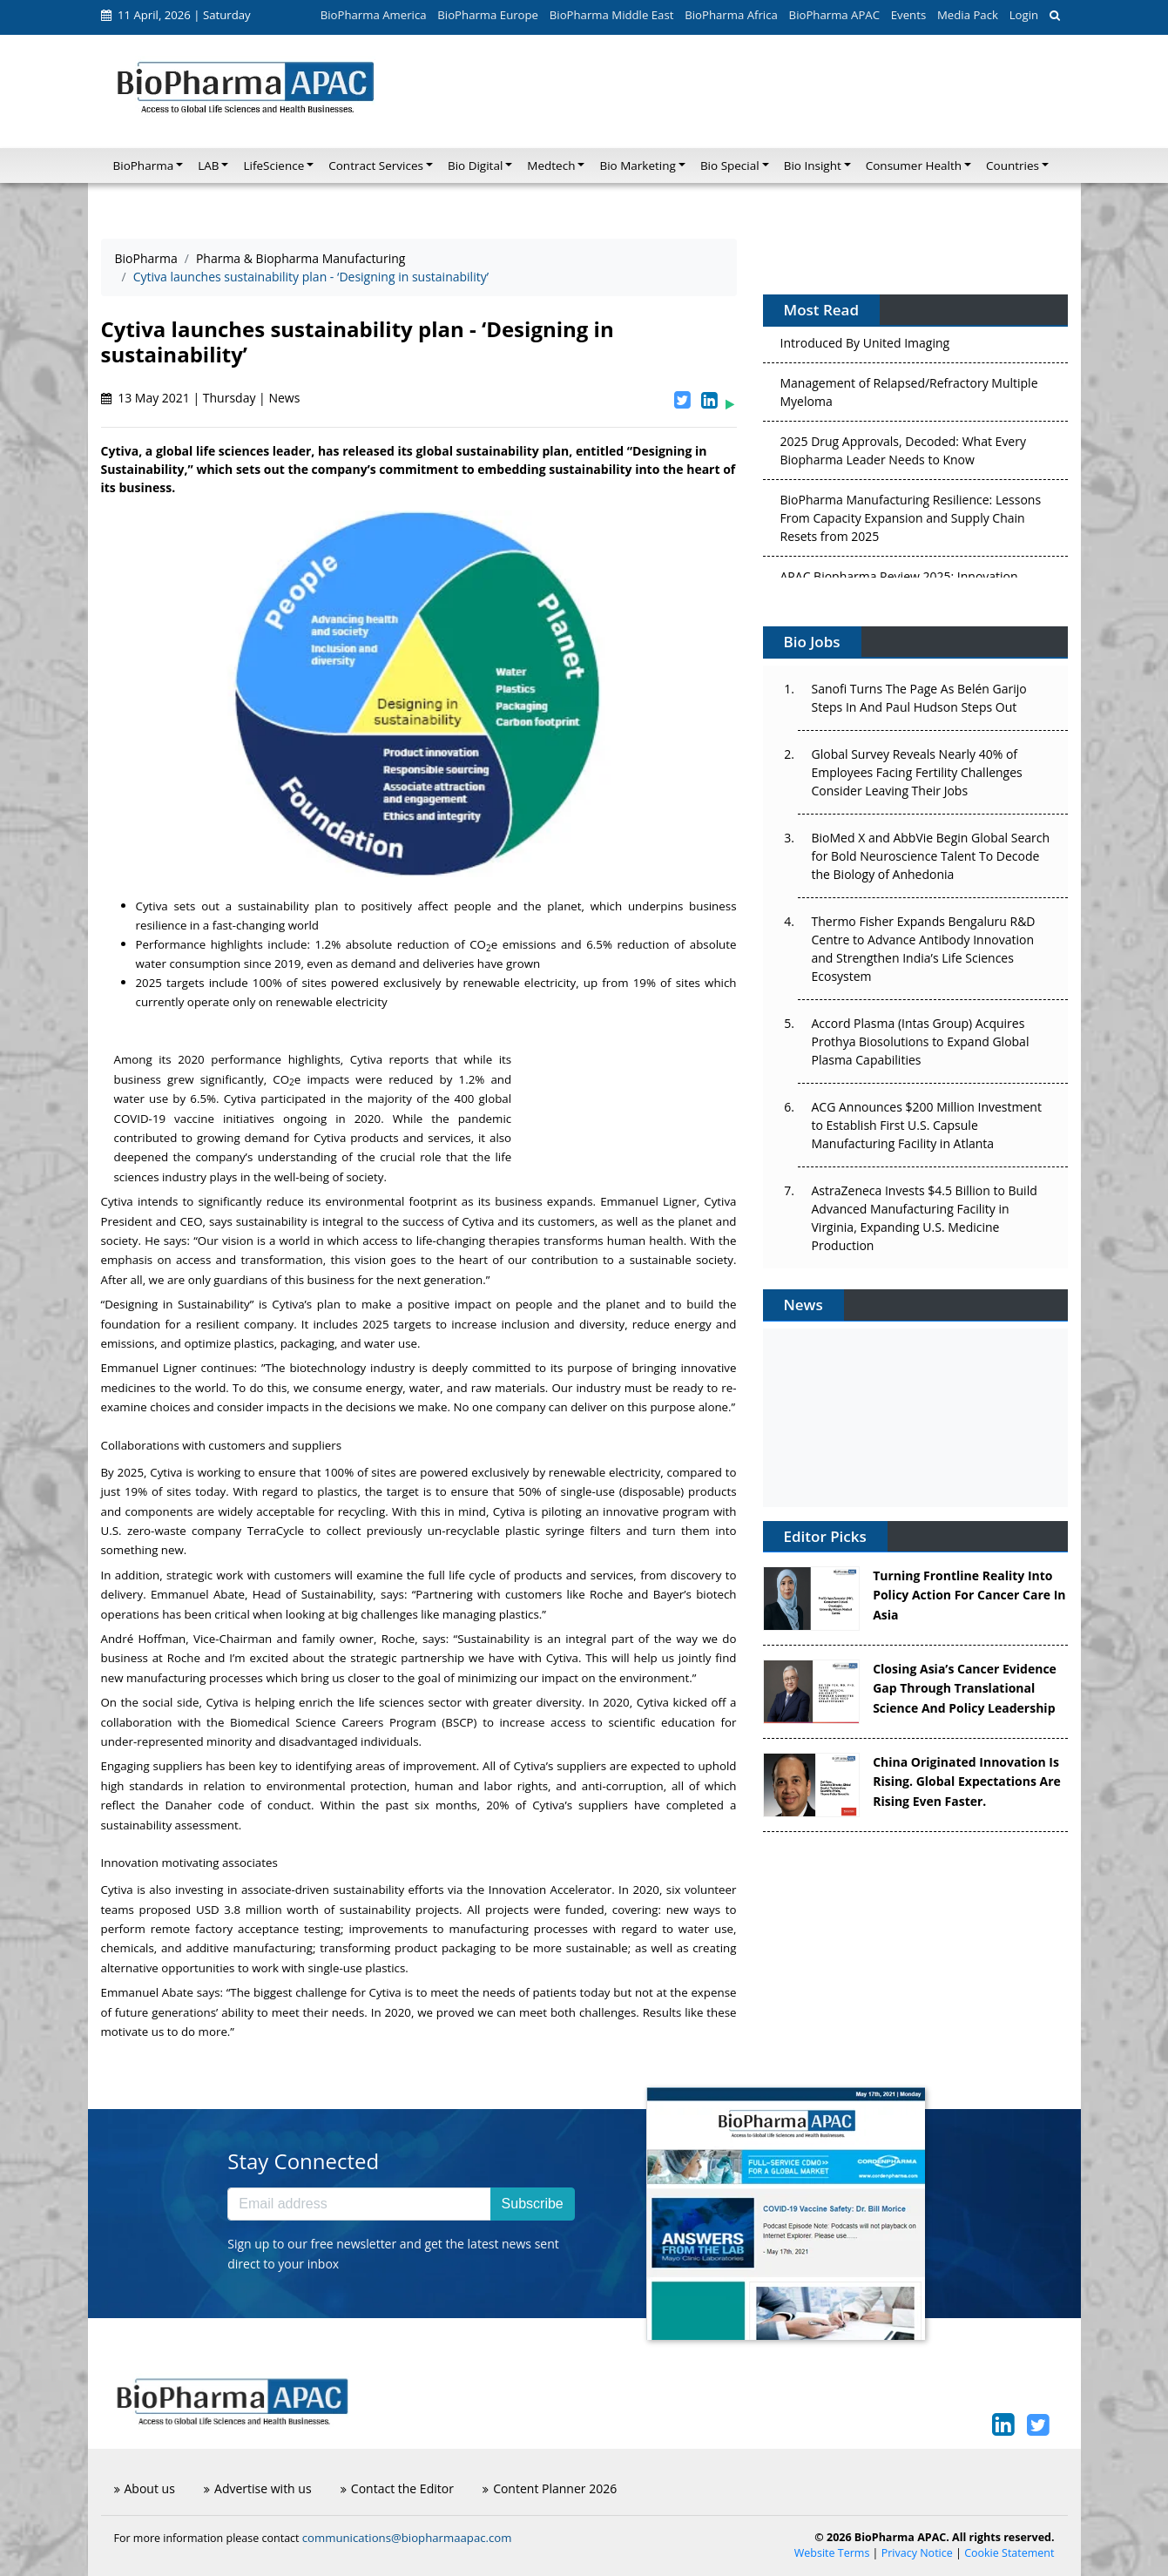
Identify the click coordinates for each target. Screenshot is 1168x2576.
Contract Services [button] (375, 165)
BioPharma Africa (731, 15)
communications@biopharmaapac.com (407, 2538)
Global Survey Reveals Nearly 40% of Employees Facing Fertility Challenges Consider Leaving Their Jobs (917, 772)
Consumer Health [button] (914, 165)
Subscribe (533, 2203)
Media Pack (967, 15)
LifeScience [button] (273, 165)
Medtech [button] (551, 165)
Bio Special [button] (730, 165)
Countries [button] (1012, 165)
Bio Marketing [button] (637, 165)
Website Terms (832, 2553)
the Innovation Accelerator (539, 1889)
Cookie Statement (1009, 2553)
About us (144, 2488)
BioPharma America (374, 15)
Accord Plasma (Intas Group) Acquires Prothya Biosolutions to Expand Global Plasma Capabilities (921, 1041)
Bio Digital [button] (475, 165)
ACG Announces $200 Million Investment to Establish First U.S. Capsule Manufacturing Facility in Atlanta (927, 1125)
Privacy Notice (917, 2553)
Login (1023, 15)
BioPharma (146, 258)
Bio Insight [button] (812, 165)
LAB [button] (208, 165)
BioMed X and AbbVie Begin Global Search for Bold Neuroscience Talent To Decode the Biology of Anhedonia (931, 855)
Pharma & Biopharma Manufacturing (301, 258)
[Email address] (358, 2204)
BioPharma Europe (487, 15)
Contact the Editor (397, 2488)
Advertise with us (258, 2488)
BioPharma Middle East (612, 15)
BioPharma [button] (143, 165)
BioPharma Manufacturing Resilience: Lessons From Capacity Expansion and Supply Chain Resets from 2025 (911, 522)
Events (908, 15)
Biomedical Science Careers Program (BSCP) (353, 1722)
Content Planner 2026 (550, 2488)
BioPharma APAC (834, 15)
